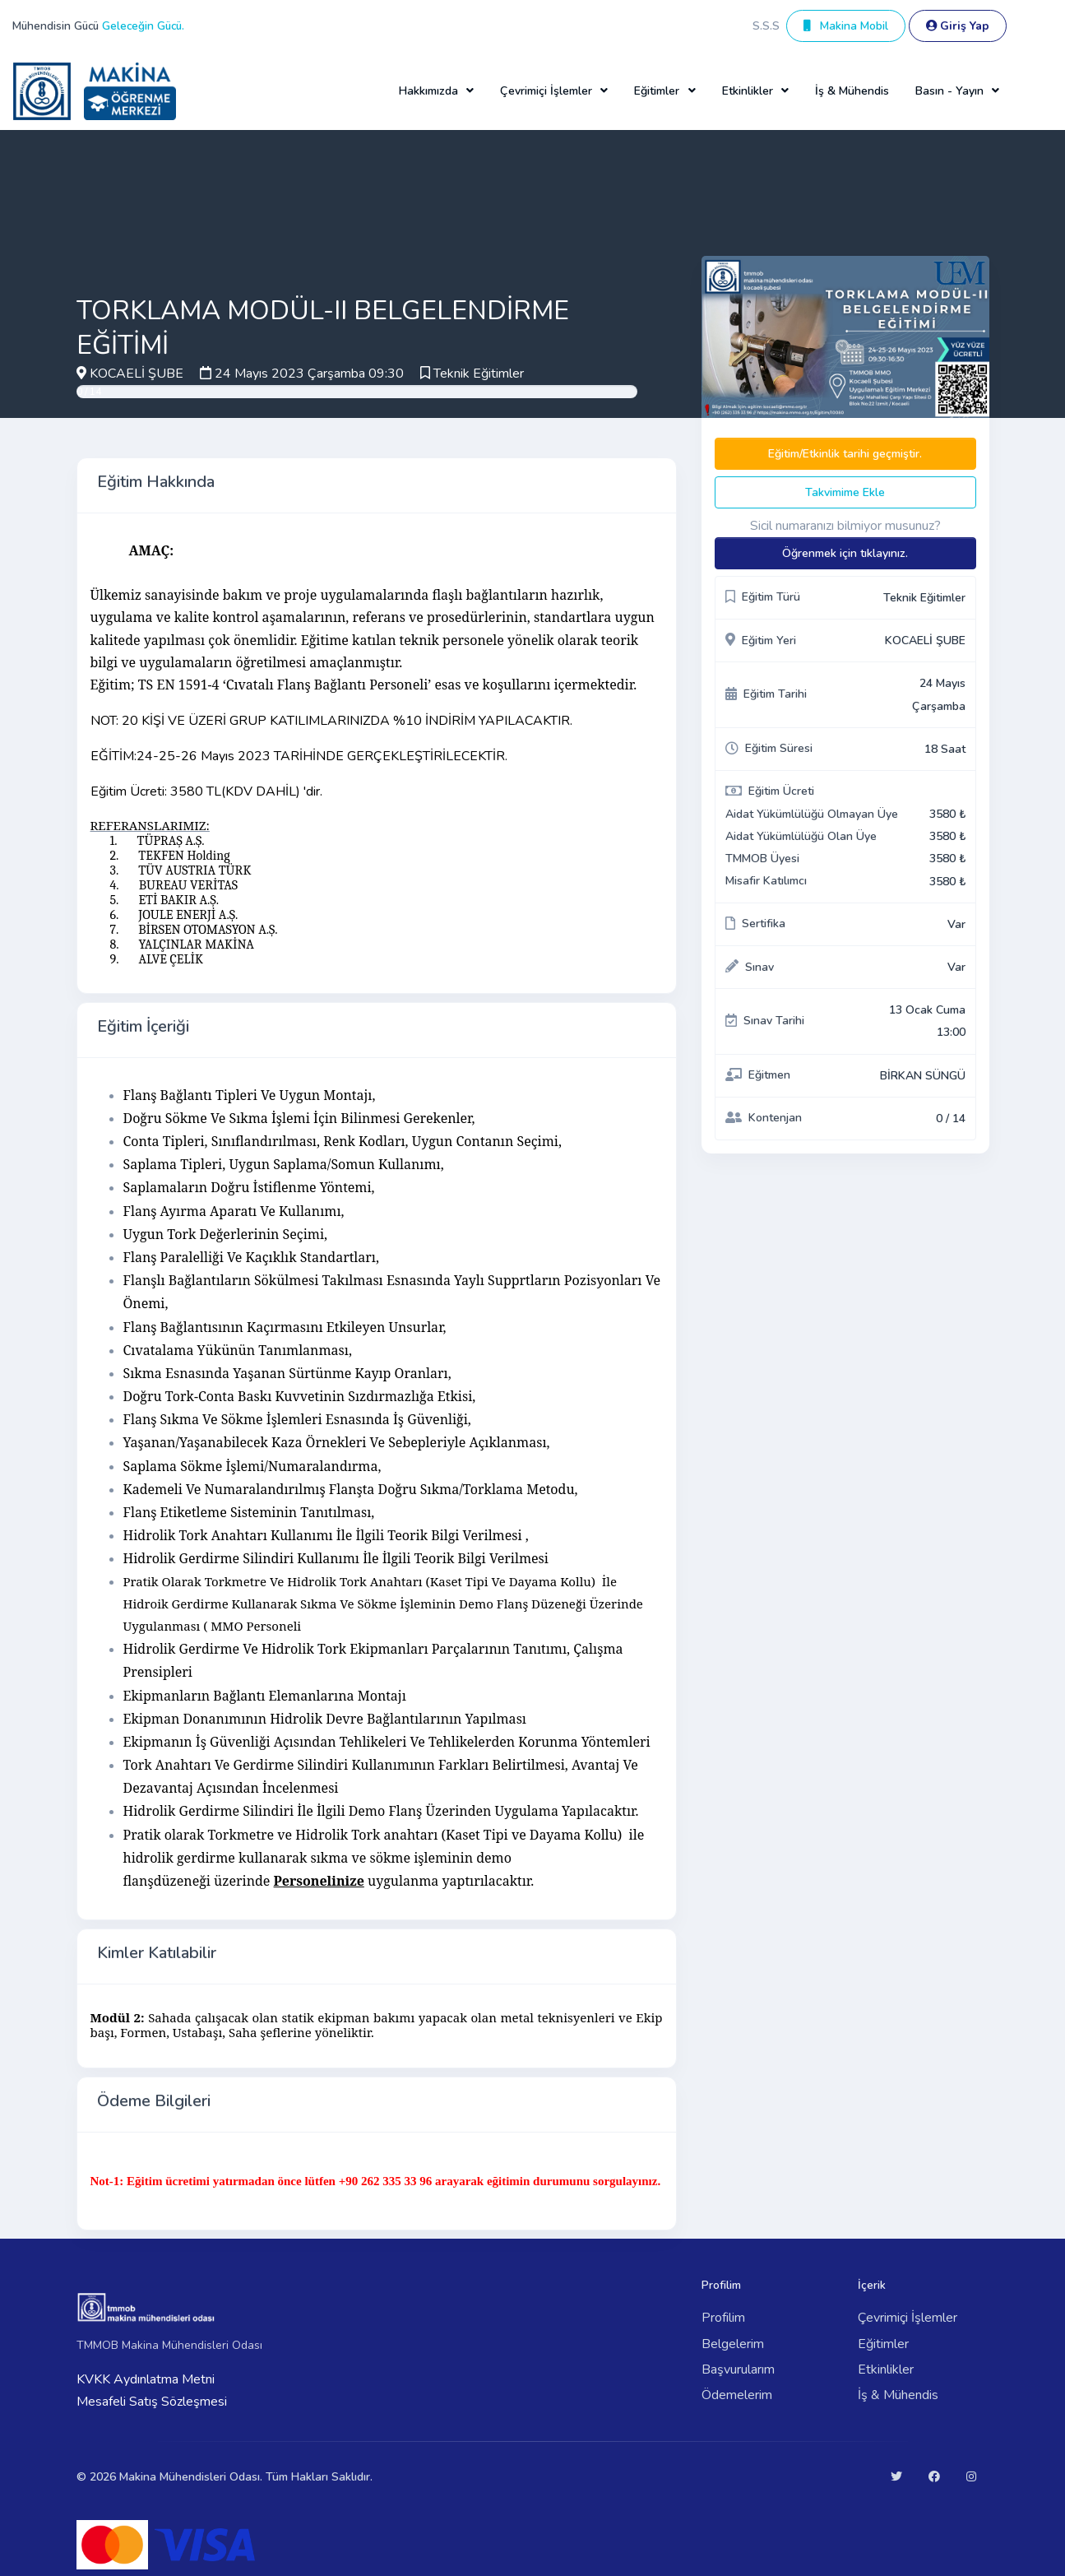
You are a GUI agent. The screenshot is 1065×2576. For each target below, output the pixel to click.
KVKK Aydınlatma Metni (145, 2379)
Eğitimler (883, 2344)
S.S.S (766, 26)
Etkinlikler (886, 2369)
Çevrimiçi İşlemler (907, 2318)
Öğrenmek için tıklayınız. (845, 553)
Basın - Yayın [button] (949, 91)
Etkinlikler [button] (747, 91)
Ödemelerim (737, 2395)
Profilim (723, 2318)
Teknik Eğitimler (478, 373)
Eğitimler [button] (656, 91)
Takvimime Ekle (845, 492)
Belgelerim (733, 2344)
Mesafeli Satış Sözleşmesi (151, 2402)
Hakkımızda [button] (428, 91)
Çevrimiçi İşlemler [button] (546, 91)
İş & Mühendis (852, 91)
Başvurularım (738, 2369)
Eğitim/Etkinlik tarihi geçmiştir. (845, 454)
